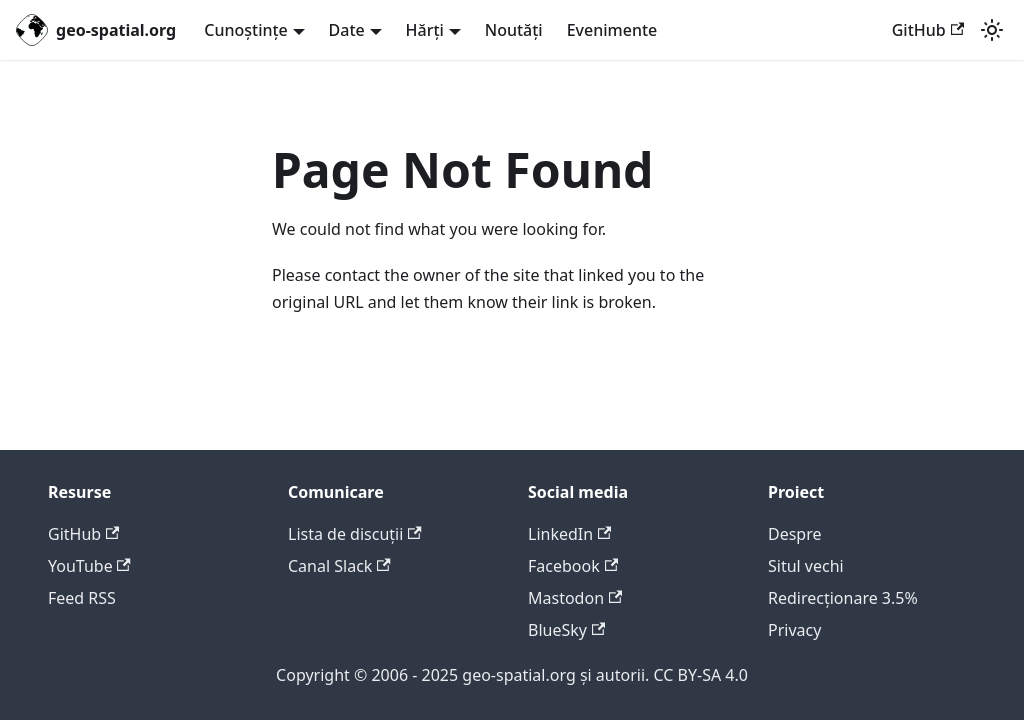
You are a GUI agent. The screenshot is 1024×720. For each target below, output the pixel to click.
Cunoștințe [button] (246, 30)
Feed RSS (82, 598)
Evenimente (612, 30)
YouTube (89, 566)
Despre (795, 534)
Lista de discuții (355, 534)
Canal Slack (339, 566)
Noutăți (514, 30)
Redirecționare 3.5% (843, 598)
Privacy (794, 630)
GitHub (928, 30)
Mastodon (575, 598)
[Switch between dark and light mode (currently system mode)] (992, 30)
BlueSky (566, 630)
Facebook (573, 566)
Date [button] (347, 30)
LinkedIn (569, 534)
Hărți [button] (425, 30)
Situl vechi (806, 566)
